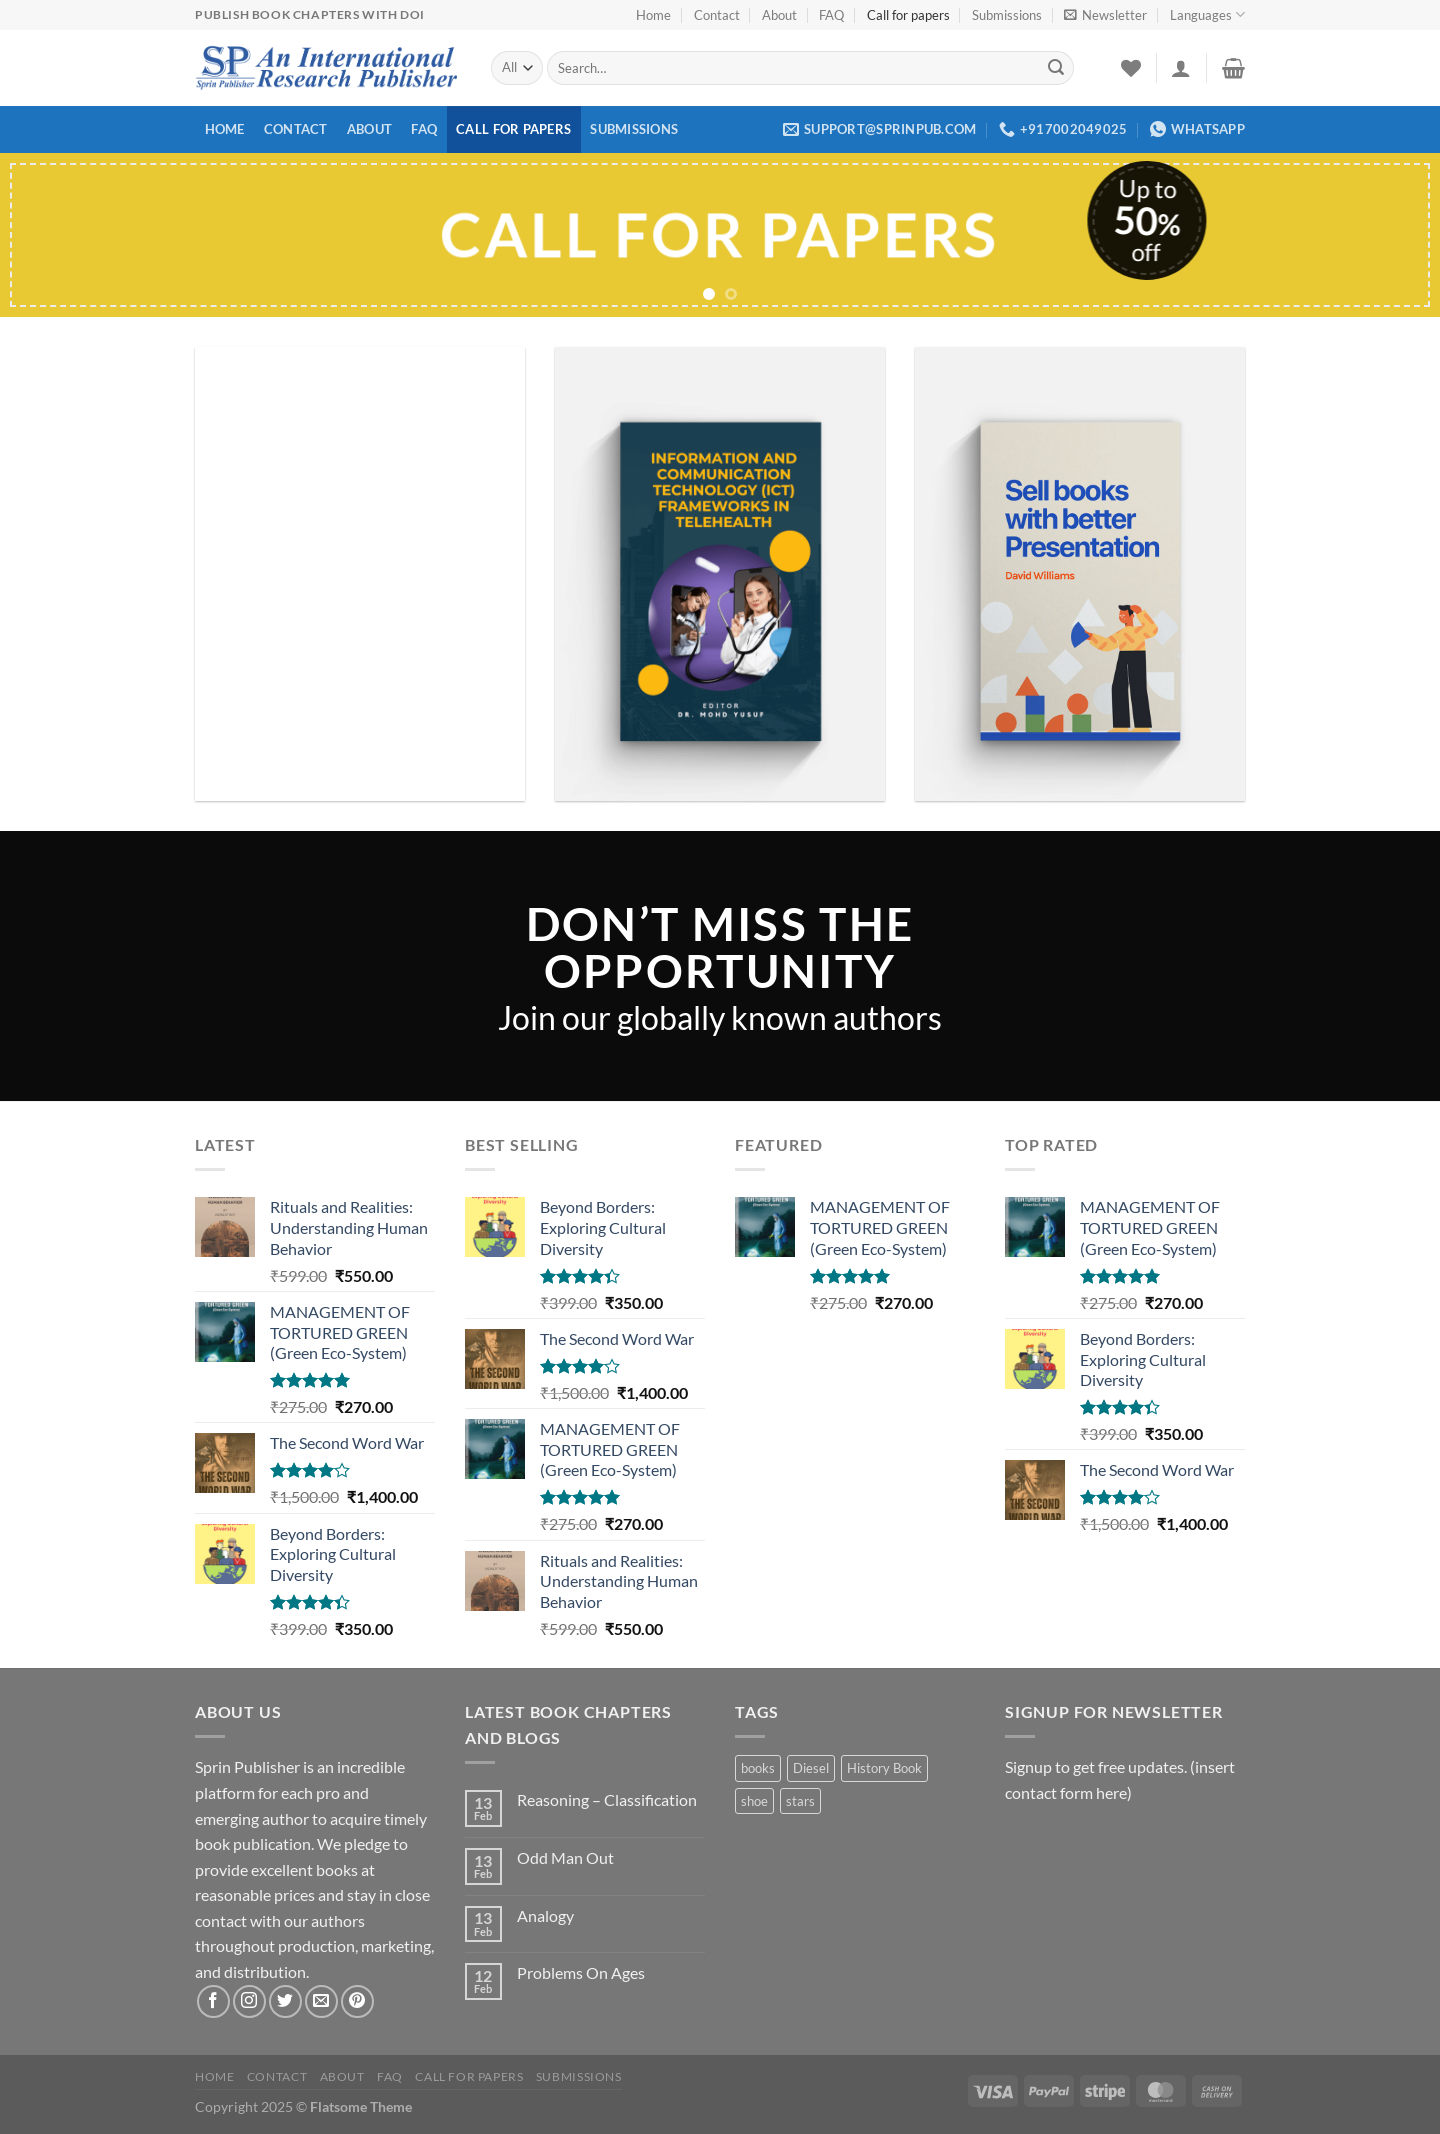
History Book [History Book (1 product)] (884, 1768)
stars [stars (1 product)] (800, 1801)
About (779, 15)
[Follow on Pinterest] (357, 2001)
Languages (1207, 14)
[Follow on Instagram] (249, 2001)
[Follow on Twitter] (285, 2001)
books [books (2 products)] (758, 1768)
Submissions (1007, 15)
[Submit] (1056, 68)
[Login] (1181, 68)
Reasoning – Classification (607, 1799)
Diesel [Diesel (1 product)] (811, 1768)
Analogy (545, 1915)
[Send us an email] (321, 2001)
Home (653, 15)
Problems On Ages (581, 1972)
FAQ (831, 15)
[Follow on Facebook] (213, 2001)
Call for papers (908, 15)
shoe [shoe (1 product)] (754, 1801)
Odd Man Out (565, 1857)
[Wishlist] (1131, 68)
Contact (717, 15)
